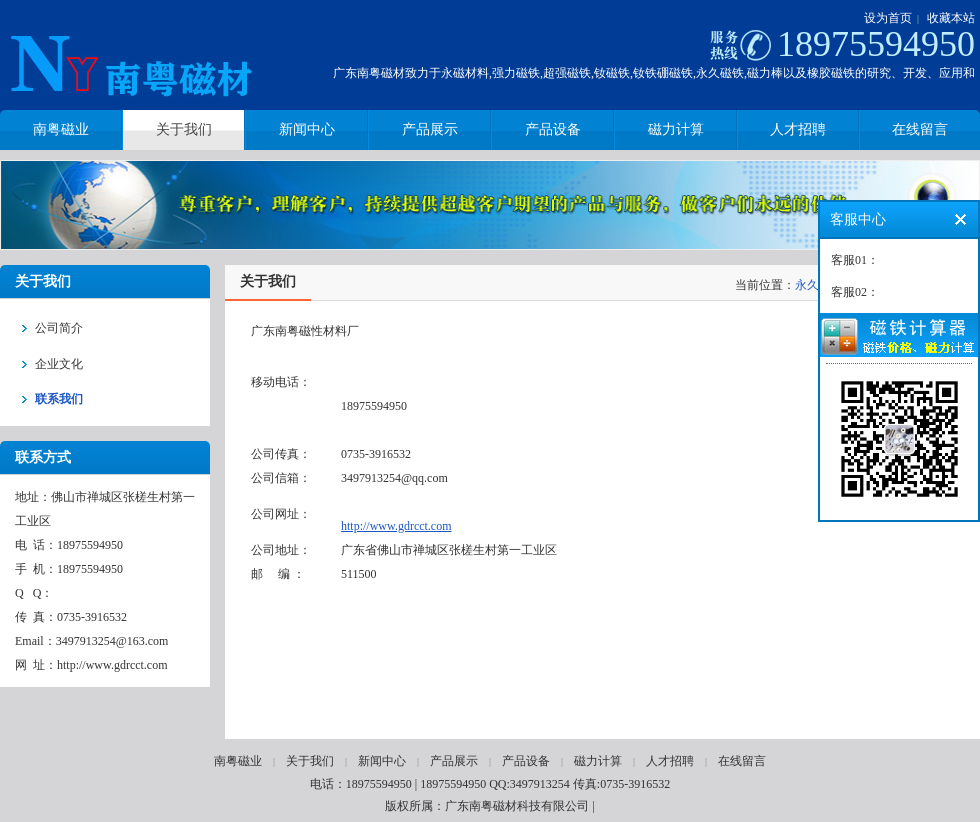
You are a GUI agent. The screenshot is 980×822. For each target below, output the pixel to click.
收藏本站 (951, 18)
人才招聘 (670, 761)
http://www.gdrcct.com (396, 526)
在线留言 (742, 761)
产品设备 (526, 761)
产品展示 (454, 761)
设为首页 (888, 18)
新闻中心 (382, 761)
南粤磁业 (238, 761)
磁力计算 (598, 761)
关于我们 (310, 761)
